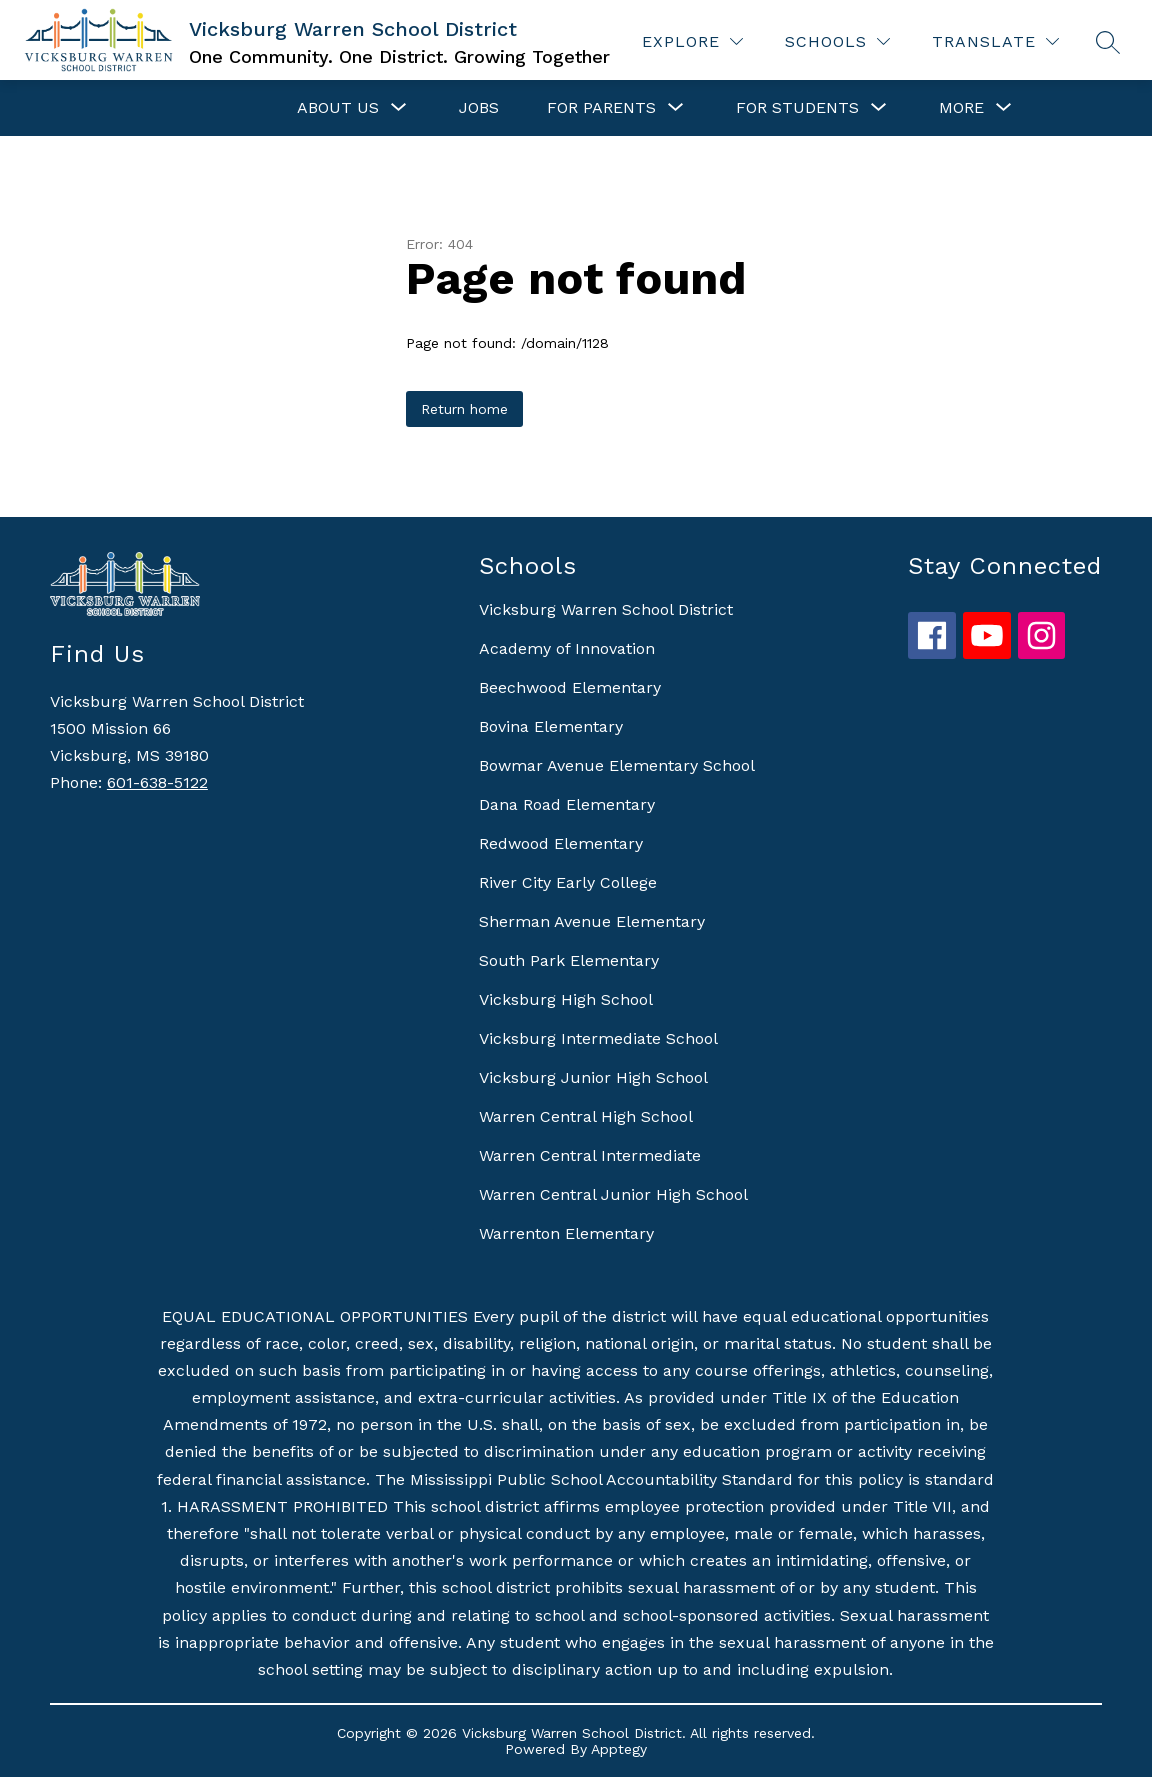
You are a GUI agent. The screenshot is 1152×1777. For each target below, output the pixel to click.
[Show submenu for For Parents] (601, 108)
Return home (464, 409)
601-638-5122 (157, 782)
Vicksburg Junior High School (593, 1077)
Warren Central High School (586, 1116)
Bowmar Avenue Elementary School (617, 765)
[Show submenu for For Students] (797, 108)
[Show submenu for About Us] (338, 108)
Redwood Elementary (561, 843)
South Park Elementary (569, 960)
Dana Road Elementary (567, 804)
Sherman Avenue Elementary (592, 921)
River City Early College (568, 882)
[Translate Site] (995, 41)
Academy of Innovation (567, 648)
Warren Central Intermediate (590, 1155)
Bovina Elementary (551, 726)
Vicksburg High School (566, 999)
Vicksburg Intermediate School (598, 1038)
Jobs (479, 107)
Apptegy (619, 1749)
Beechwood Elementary (570, 687)
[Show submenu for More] (961, 108)
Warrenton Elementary (566, 1233)
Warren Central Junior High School (613, 1194)
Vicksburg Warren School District (606, 609)
